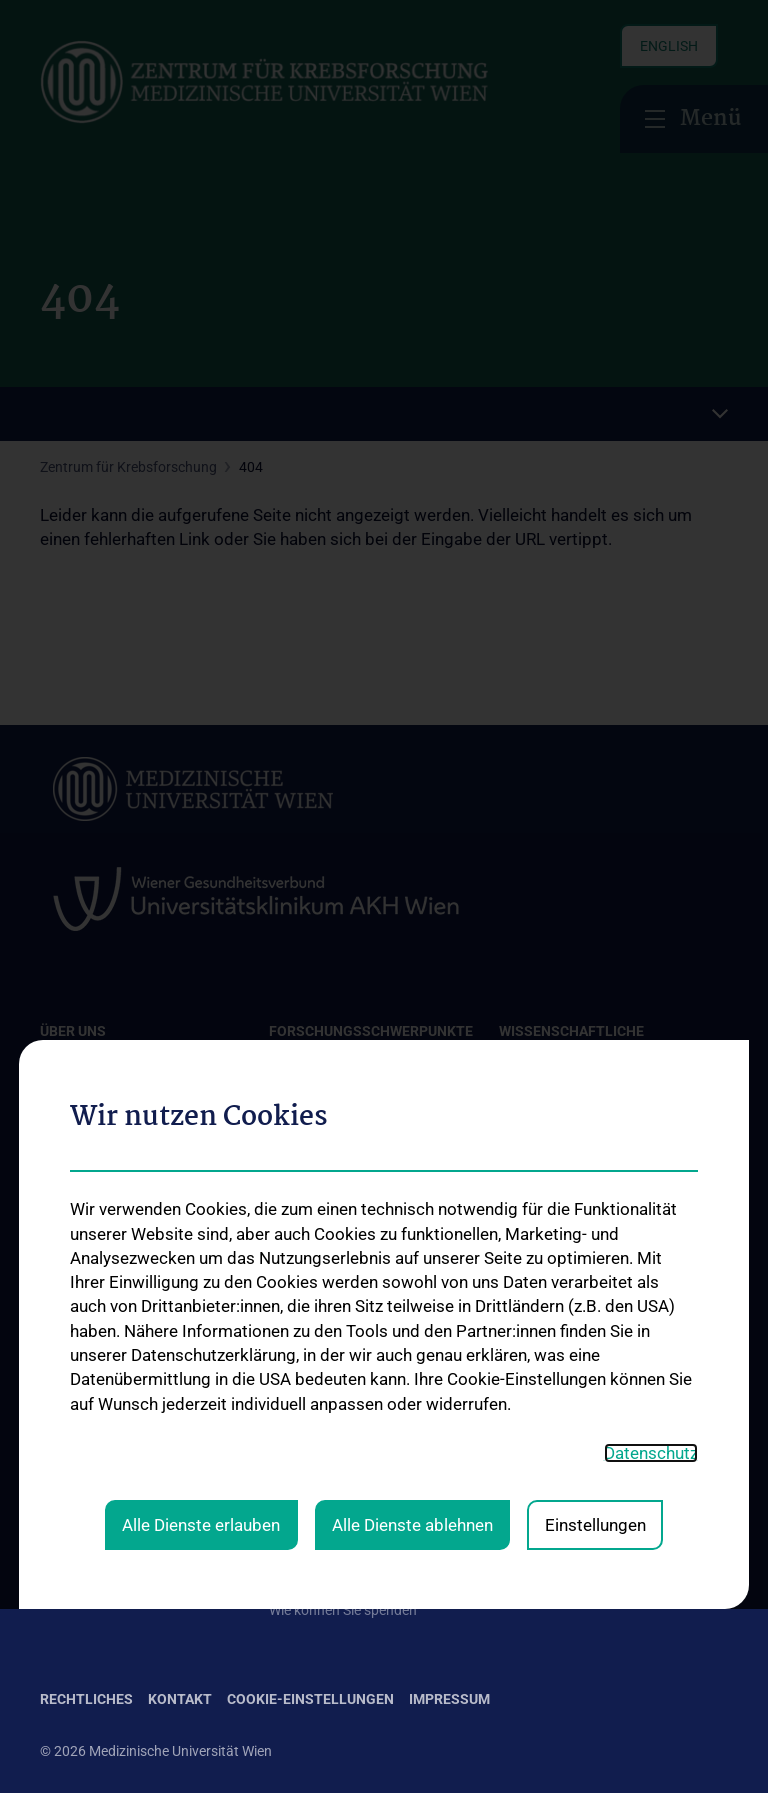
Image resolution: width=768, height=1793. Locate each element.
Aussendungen (315, 1546)
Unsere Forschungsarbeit (347, 1424)
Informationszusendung (344, 1513)
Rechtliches (86, 1699)
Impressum (449, 1699)
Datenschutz (651, 1060)
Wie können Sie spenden (343, 1610)
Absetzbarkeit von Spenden (353, 1578)
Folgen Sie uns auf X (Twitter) (598, 1387)
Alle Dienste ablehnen (412, 1131)
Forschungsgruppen (332, 1310)
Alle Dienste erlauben (201, 1131)
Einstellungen (595, 1131)
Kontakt (65, 1294)
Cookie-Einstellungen (310, 1699)
